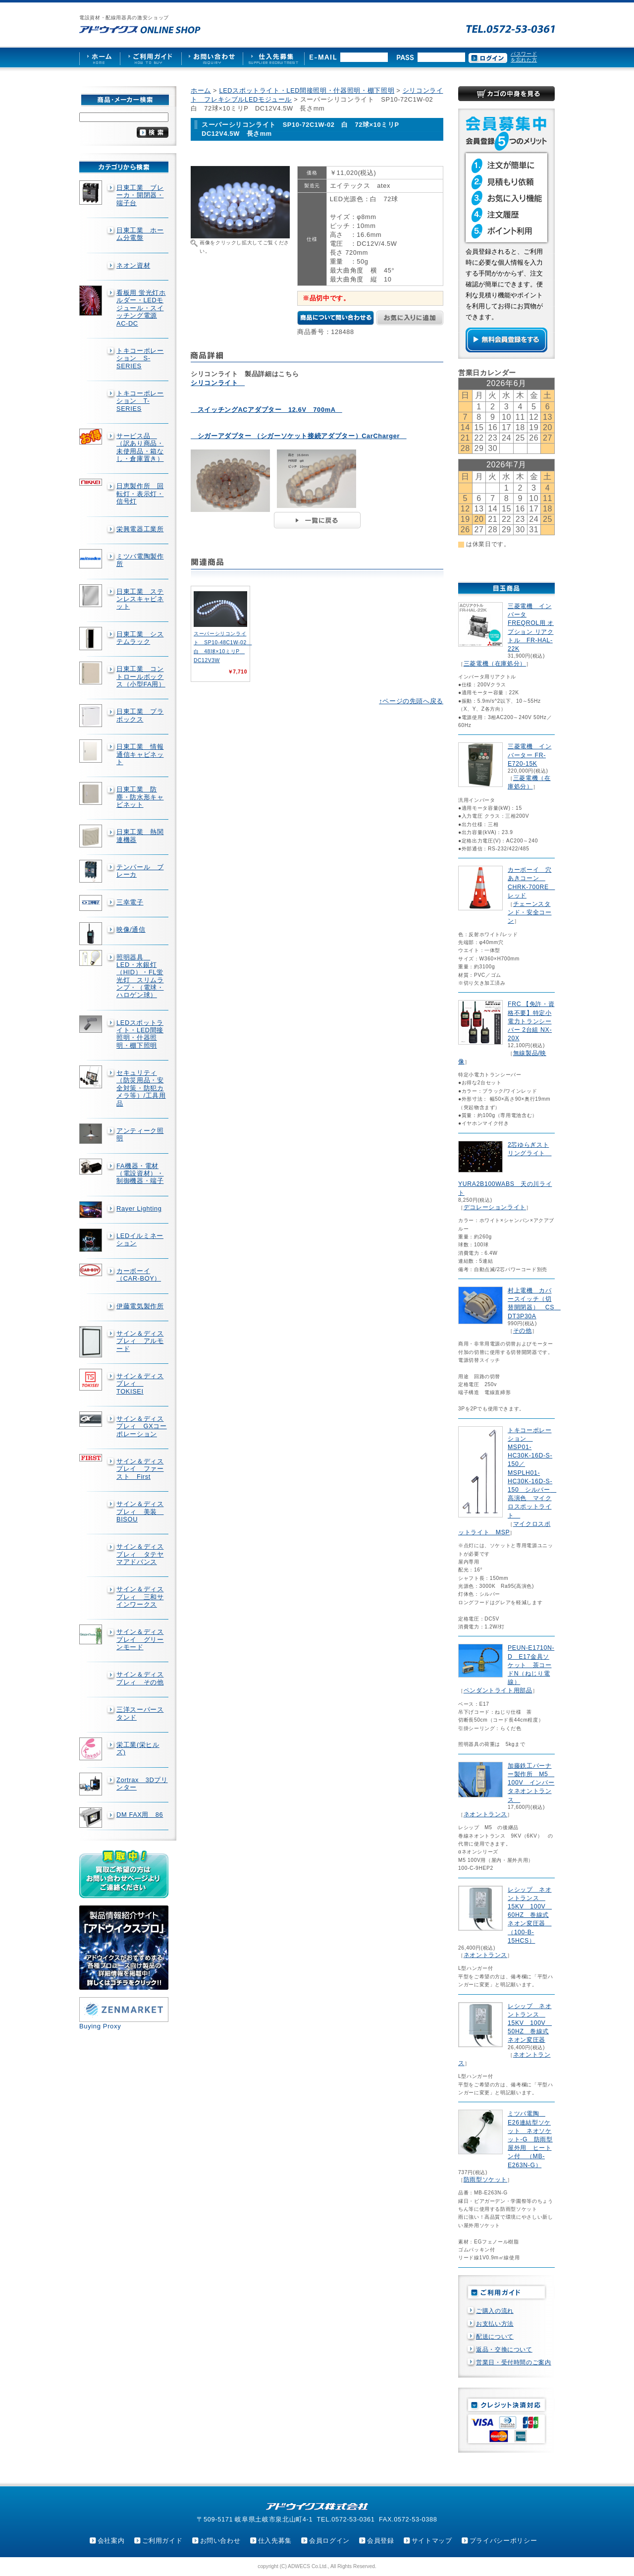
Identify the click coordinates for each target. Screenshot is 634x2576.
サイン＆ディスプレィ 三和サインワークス (139, 1596)
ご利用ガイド (162, 2540)
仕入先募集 (275, 2540)
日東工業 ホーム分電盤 (139, 233)
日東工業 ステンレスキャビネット (139, 599)
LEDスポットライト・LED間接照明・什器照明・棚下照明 (139, 1034)
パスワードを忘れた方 (524, 56)
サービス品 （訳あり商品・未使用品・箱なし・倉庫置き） (139, 447)
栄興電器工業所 (139, 529)
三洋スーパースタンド (139, 1713)
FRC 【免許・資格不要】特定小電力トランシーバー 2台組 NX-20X (531, 1021)
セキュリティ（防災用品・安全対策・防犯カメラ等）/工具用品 (141, 1088)
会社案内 (111, 2540)
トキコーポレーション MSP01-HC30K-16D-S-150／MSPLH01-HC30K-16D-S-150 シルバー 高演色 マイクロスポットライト (532, 1473)
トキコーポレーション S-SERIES (139, 358)
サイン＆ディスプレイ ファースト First (139, 1468)
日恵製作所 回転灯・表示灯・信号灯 (139, 493)
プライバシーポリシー (503, 2540)
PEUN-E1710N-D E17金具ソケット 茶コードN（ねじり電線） (531, 1664)
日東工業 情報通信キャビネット (139, 754)
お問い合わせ (220, 2540)
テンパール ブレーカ (139, 870)
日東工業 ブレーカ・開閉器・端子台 (139, 195)
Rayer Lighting (138, 1208)
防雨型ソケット (485, 2179)
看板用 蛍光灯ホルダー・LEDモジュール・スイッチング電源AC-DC (141, 308)
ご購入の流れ (495, 2310)
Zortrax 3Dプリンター (142, 1783)
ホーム (201, 90)
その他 (522, 1330)
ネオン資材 (133, 265)
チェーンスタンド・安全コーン (529, 912)
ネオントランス (485, 1814)
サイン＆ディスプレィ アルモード (139, 1341)
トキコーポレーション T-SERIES (139, 401)
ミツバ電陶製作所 (139, 560)
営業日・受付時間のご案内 (513, 2362)
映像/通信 (131, 929)
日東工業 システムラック (139, 637)
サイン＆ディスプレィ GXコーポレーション (141, 1426)
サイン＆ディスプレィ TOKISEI (139, 1383)
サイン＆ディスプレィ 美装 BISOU (139, 1511)
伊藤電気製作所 (139, 1306)
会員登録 (380, 2540)
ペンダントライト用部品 (498, 1690)
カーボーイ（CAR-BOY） (138, 1274)
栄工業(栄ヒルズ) (137, 1748)
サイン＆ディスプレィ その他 (139, 1678)
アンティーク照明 (139, 1134)
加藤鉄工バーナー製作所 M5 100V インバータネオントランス (531, 1782)
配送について (495, 2336)
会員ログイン (329, 2540)
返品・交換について (504, 2349)
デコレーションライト (495, 1207)
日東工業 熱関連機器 (139, 835)
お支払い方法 (495, 2323)
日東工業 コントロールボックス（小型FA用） (140, 676)
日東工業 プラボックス (139, 715)
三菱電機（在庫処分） (495, 663)
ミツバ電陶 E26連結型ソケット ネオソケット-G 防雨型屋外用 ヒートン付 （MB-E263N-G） (530, 2139)
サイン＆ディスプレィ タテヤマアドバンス (139, 1554)
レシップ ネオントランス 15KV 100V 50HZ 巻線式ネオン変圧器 (530, 2023)
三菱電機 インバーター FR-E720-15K (529, 755)
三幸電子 (130, 902)
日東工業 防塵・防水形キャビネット (139, 796)
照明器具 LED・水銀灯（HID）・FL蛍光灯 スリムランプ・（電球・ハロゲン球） (139, 976)
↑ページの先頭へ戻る (411, 701)
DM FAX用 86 (139, 1814)
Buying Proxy (100, 2026)
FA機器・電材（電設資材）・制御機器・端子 (139, 1173)
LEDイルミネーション (139, 1239)
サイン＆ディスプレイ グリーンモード (139, 1639)
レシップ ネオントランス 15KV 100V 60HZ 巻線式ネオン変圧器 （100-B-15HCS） (530, 1915)
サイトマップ (432, 2540)
